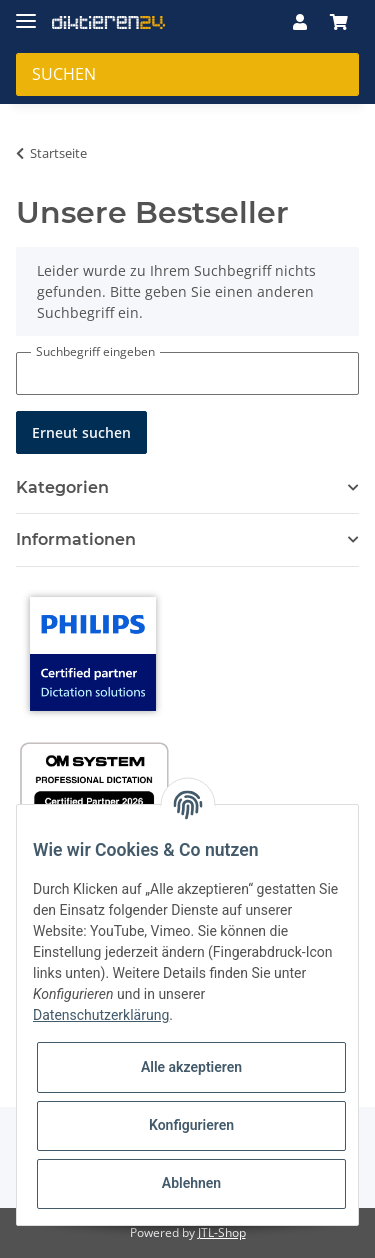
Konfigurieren (191, 1125)
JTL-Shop (222, 1232)
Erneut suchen (81, 432)
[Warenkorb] (339, 22)
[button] (300, 22)
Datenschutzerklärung (101, 1015)
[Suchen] (187, 74)
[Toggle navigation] (26, 12)
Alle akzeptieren (191, 1067)
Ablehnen (191, 1183)
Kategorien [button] (62, 487)
